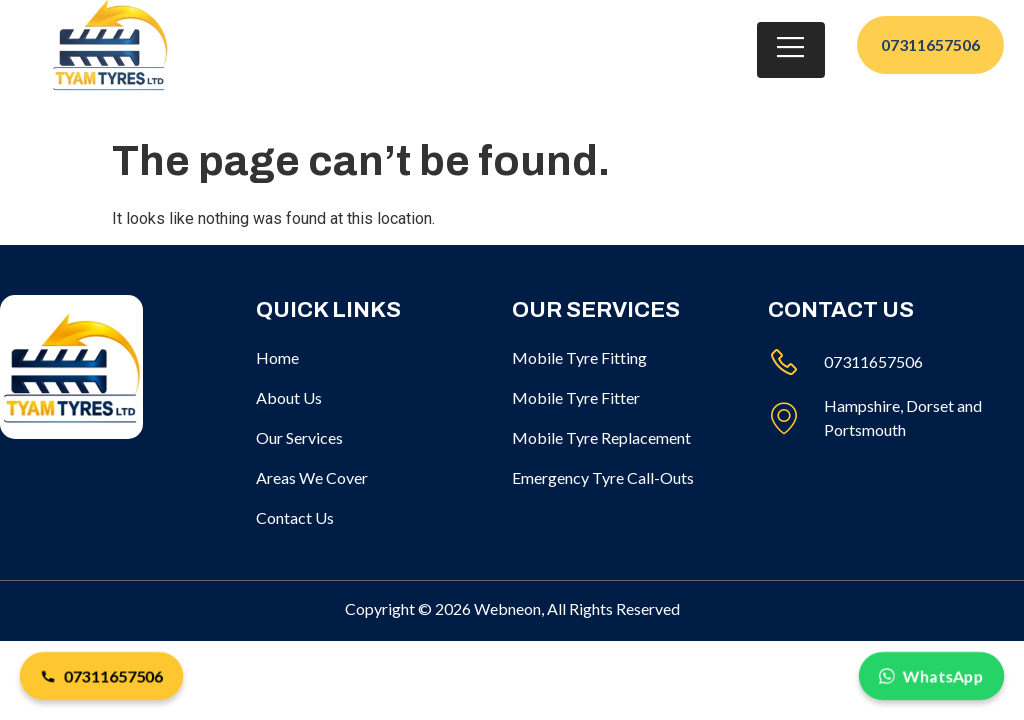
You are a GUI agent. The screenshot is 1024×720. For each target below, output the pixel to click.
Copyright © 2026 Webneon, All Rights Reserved (512, 608)
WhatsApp (931, 676)
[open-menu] (791, 35)
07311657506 (101, 676)
